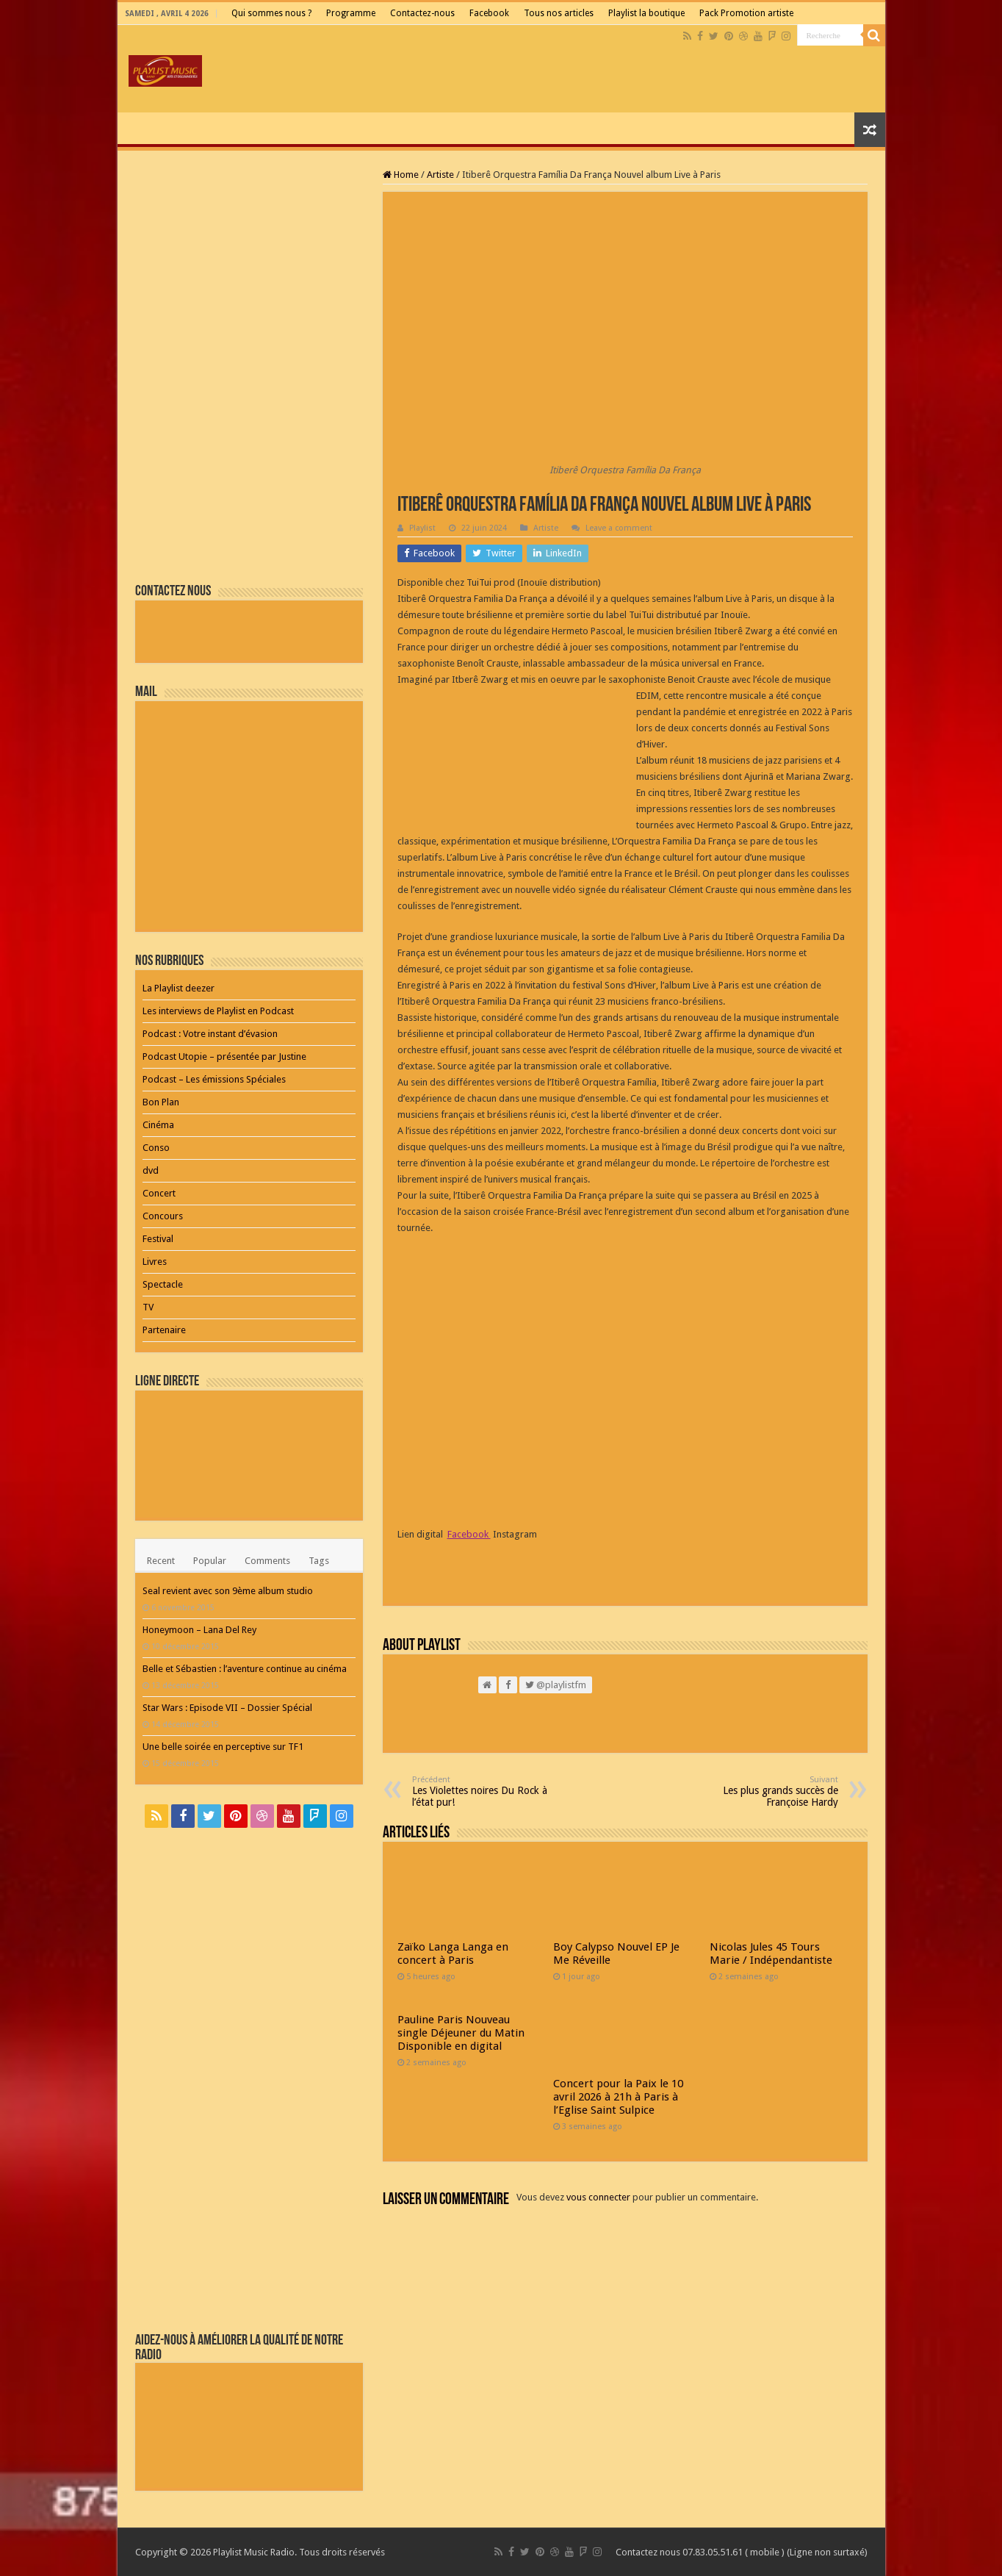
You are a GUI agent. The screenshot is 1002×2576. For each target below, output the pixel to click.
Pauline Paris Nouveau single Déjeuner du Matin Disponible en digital (461, 2033)
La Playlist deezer (179, 988)
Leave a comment (618, 528)
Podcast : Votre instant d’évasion (210, 1033)
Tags (319, 1560)
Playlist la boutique (646, 13)
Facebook (489, 13)
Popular (209, 1560)
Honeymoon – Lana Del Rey (199, 1629)
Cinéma (158, 1124)
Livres (155, 1261)
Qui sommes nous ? (271, 13)
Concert (159, 1193)
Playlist (422, 528)
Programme (350, 13)
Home (401, 174)
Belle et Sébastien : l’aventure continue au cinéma (245, 1668)
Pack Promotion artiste (746, 13)
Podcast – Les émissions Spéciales (214, 1079)
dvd (151, 1170)
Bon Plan (161, 1102)
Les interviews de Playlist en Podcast (218, 1010)
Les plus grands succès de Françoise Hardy (763, 1791)
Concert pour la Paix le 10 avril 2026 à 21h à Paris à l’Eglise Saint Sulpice (618, 2097)
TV (148, 1307)
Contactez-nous (422, 13)
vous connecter (598, 2197)
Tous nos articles (559, 13)
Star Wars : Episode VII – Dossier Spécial (227, 1707)
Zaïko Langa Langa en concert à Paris (452, 1953)
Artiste (440, 174)
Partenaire (164, 1329)
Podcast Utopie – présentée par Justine (224, 1056)
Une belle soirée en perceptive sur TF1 (223, 1746)
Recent (161, 1560)
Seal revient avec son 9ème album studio (228, 1590)
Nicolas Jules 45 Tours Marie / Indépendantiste (771, 1953)
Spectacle (163, 1284)
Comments (267, 1560)
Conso (156, 1147)
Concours (163, 1215)
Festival (158, 1238)
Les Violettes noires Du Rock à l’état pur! (487, 1791)
